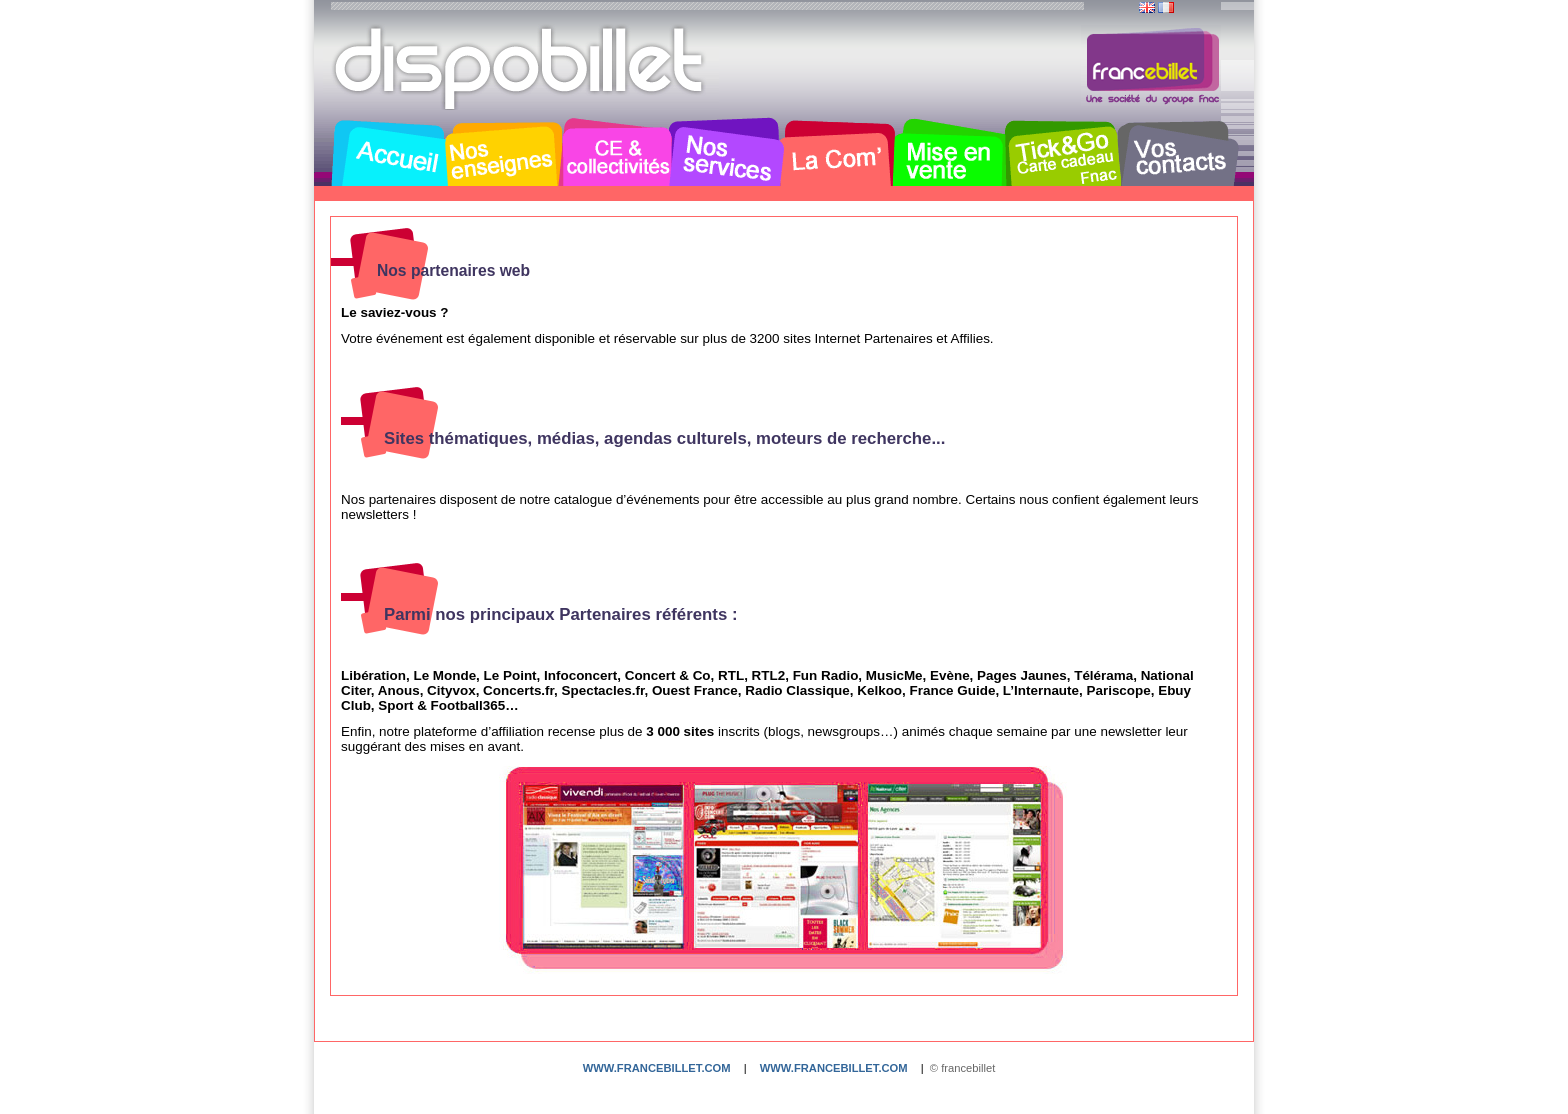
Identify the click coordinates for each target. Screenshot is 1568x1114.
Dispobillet (521, 68)
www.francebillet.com (657, 1068)
